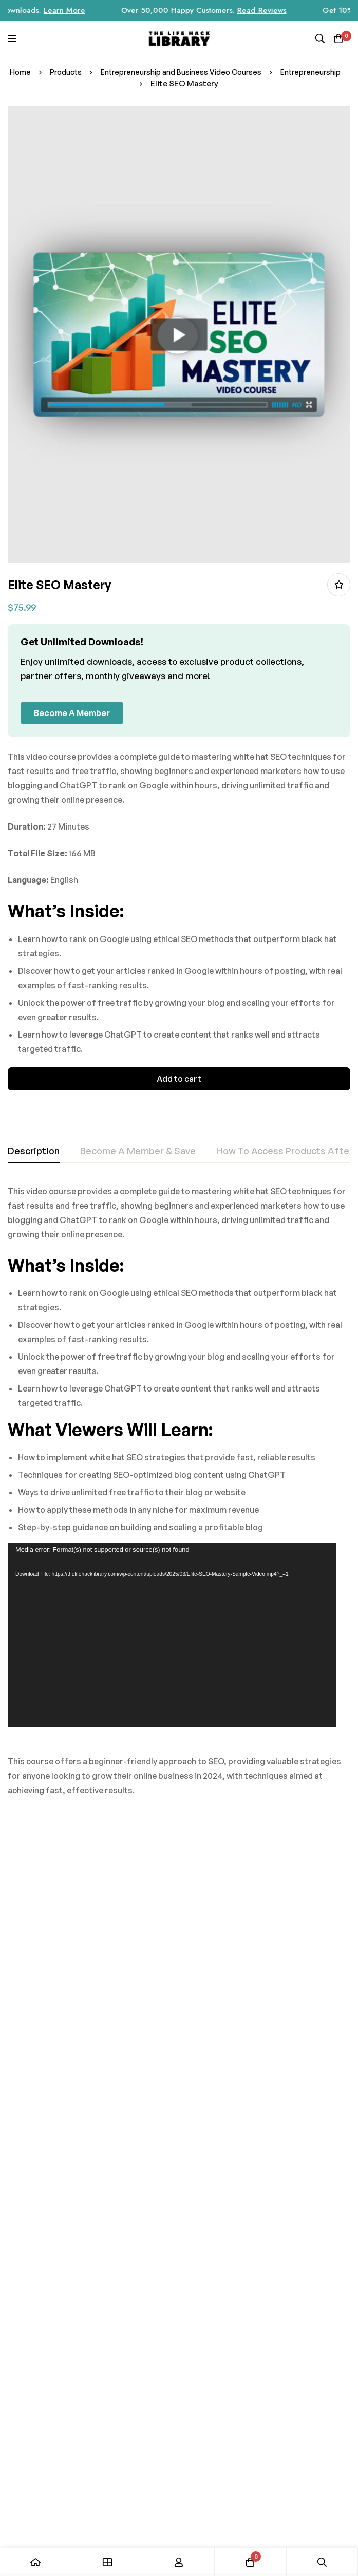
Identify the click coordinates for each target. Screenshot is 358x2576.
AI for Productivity (220, 1986)
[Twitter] (288, 2423)
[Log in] (179, 2562)
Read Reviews (298, 10)
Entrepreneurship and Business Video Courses (223, 72)
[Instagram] (232, 2423)
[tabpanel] (179, 1498)
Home (52, 72)
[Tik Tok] (270, 2423)
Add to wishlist (338, 584)
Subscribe (278, 2244)
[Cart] (337, 38)
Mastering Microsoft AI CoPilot (121, 1998)
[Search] (317, 38)
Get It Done (294, 1986)
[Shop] (107, 2562)
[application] (172, 1635)
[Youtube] (309, 2423)
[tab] (34, 1151)
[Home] (35, 2562)
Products (100, 72)
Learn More (100, 10)
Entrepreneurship (141, 83)
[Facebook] (250, 2423)
